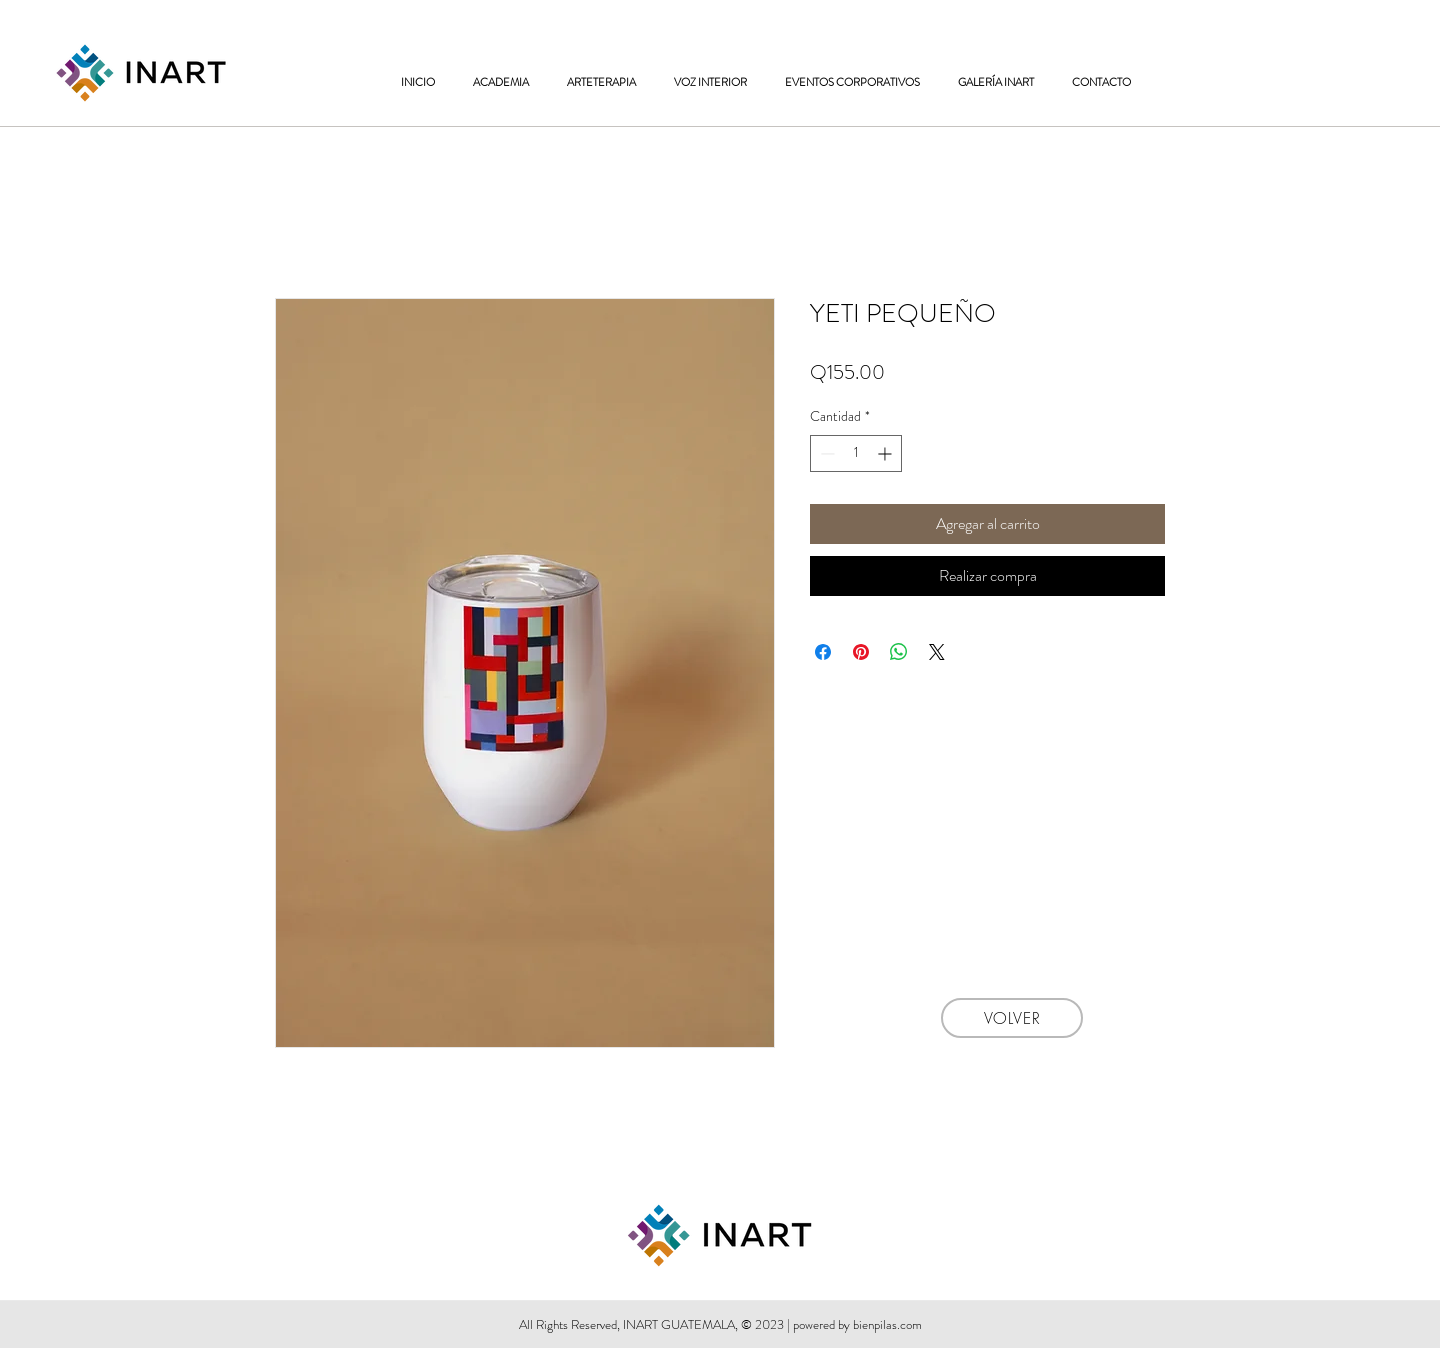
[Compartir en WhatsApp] (899, 652)
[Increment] (886, 453)
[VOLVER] (1012, 1018)
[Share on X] (937, 652)
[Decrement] (825, 453)
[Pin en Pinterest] (861, 652)
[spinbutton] (856, 453)
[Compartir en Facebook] (823, 652)
